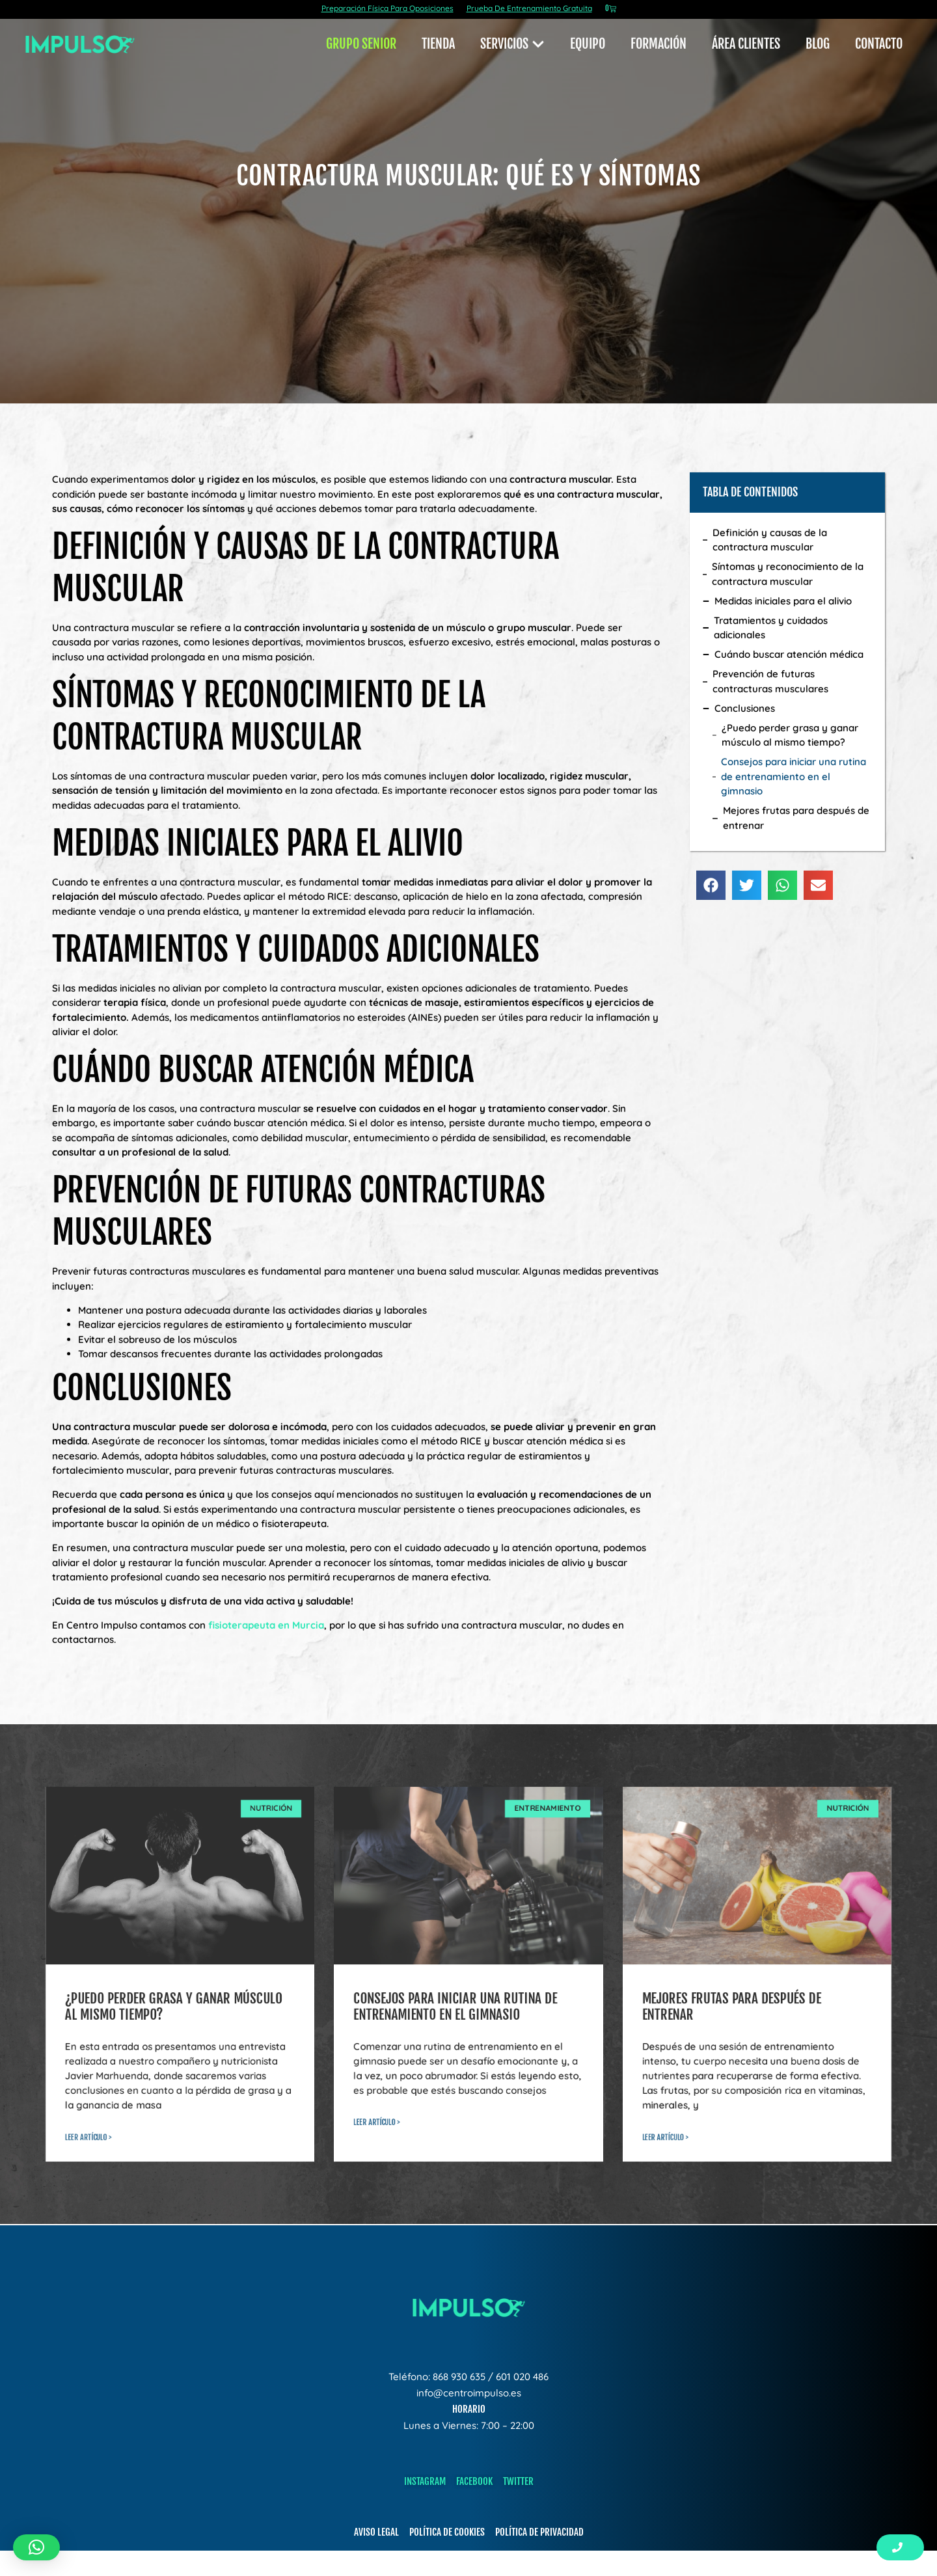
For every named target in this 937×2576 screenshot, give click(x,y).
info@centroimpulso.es (468, 2393)
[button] (711, 883)
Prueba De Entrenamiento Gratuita (529, 8)
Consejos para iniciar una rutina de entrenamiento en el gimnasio (793, 775)
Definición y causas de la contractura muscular (770, 538)
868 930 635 (459, 2376)
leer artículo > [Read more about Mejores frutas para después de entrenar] (665, 2132)
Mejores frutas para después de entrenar (796, 816)
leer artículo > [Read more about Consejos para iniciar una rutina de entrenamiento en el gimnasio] (376, 2117)
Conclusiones (744, 706)
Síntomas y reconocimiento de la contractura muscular (787, 572)
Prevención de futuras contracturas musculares (770, 680)
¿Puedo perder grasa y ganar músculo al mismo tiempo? (790, 733)
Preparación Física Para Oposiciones (387, 8)
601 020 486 (522, 2376)
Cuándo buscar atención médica (788, 653)
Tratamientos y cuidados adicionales (771, 626)
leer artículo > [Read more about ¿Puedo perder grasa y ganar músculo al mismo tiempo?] (88, 2132)
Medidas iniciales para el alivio (783, 599)
